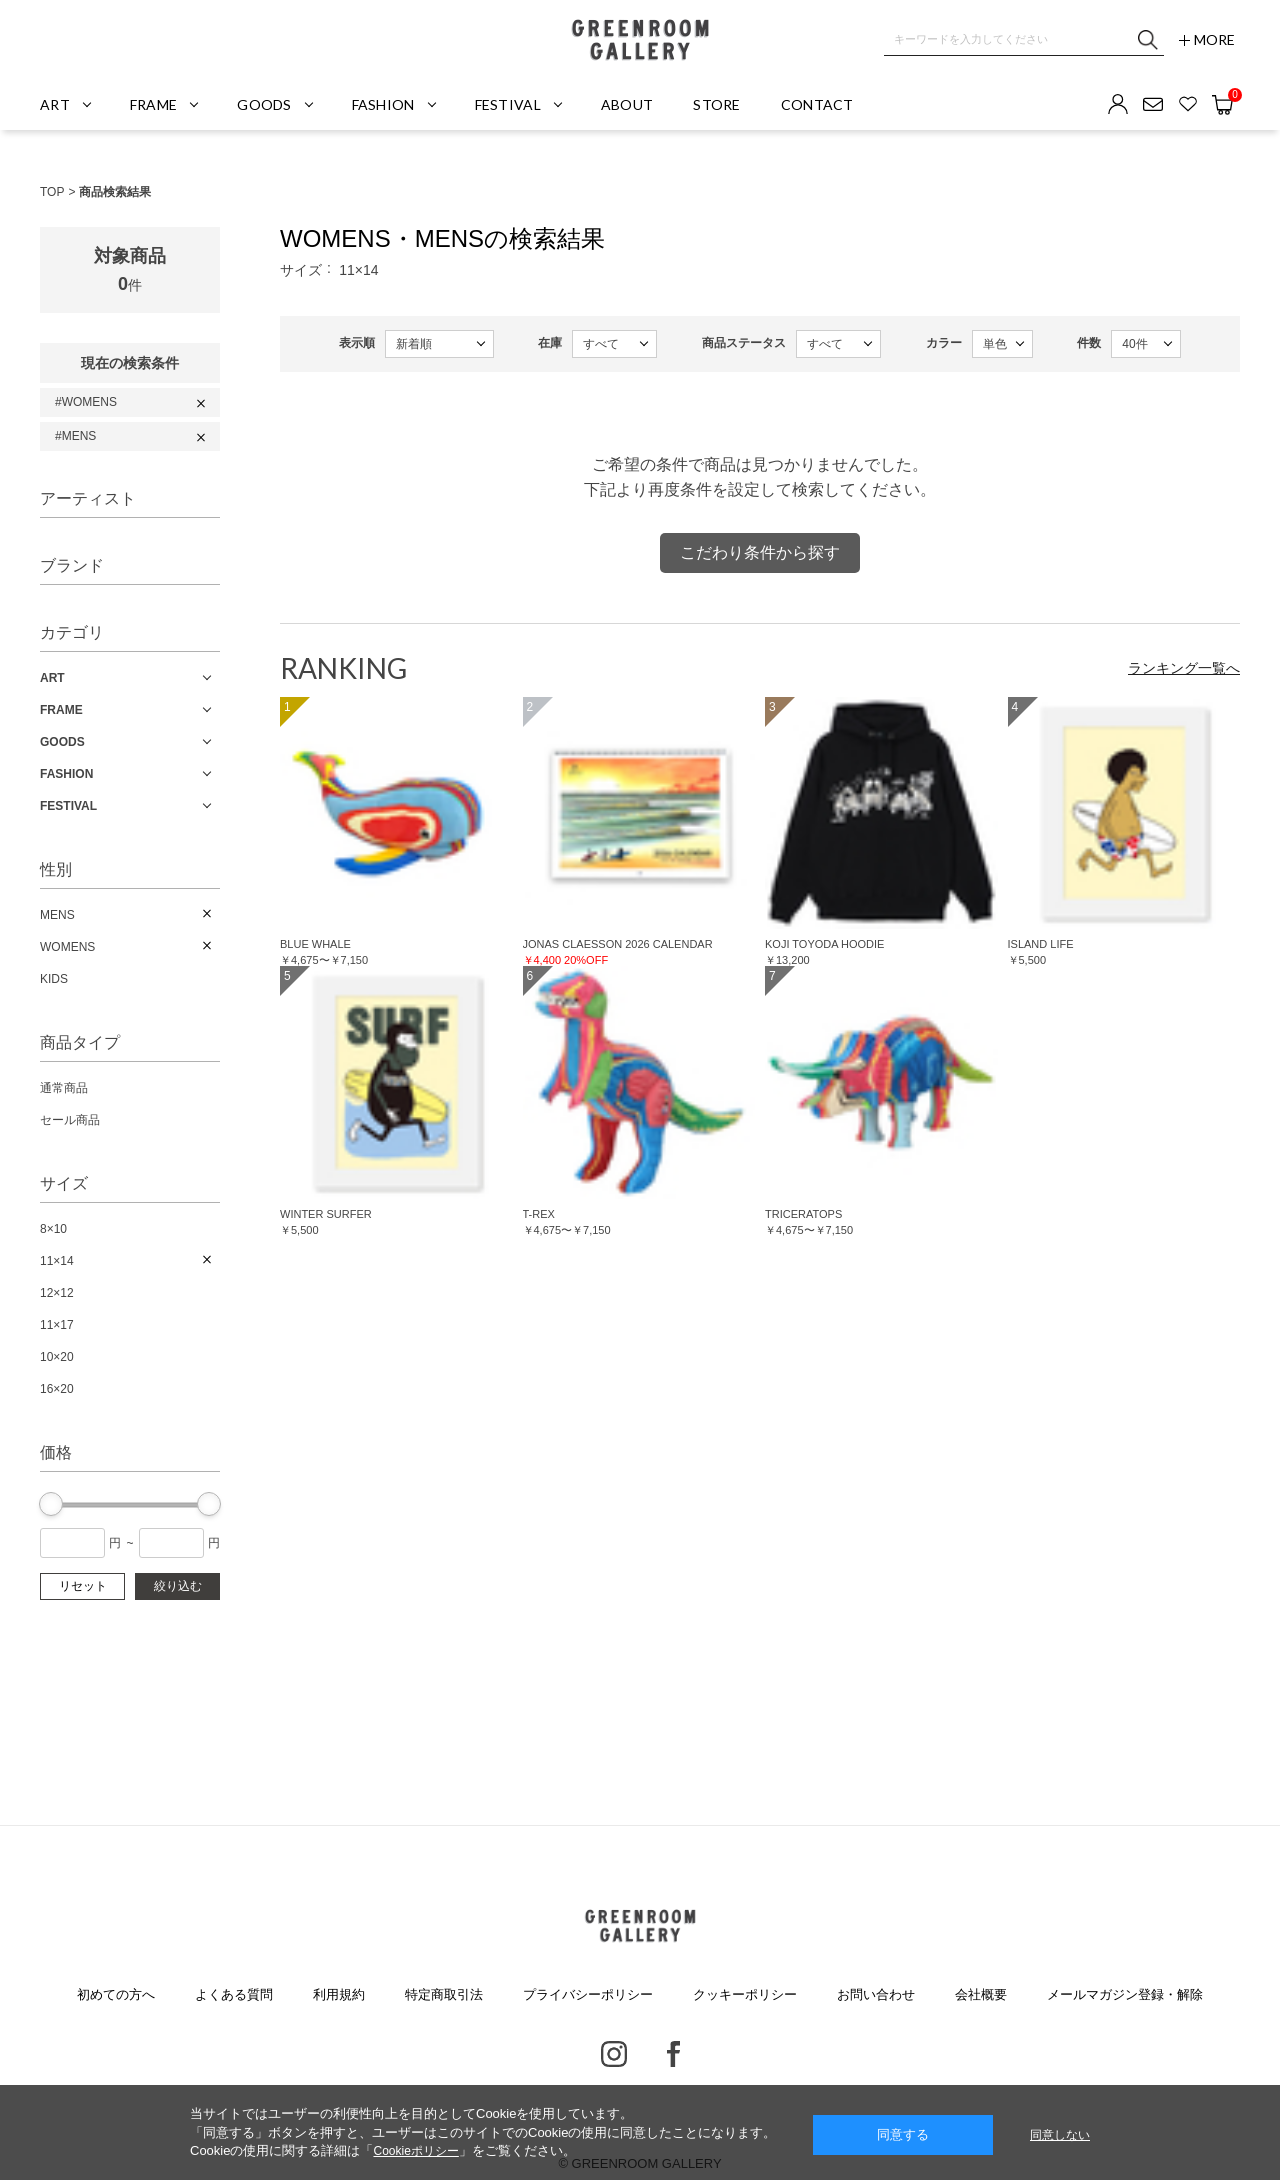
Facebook (673, 2054)
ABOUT (627, 104)
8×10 (53, 1229)
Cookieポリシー (415, 2151)
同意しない (1060, 2135)
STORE (716, 104)
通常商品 (64, 1088)
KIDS (54, 979)
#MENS (75, 436)
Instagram (614, 2054)
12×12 (57, 1293)
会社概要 (981, 1994)
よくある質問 (234, 1994)
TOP (52, 192)
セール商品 (70, 1120)
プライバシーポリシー (588, 1994)
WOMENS (67, 947)
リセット (83, 1586)
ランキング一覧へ (1184, 668)
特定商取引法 (444, 1994)
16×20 (57, 1389)
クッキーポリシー (745, 1994)
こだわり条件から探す (760, 552)
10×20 (57, 1357)
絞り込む (178, 1586)
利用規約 (339, 1994)
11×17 (57, 1325)
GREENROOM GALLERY (640, 40)
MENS (57, 915)
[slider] (51, 1504)
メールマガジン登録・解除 (1125, 1994)
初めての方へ (116, 1994)
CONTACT (817, 104)
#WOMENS (86, 402)
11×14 (57, 1261)
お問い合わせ (876, 1994)
